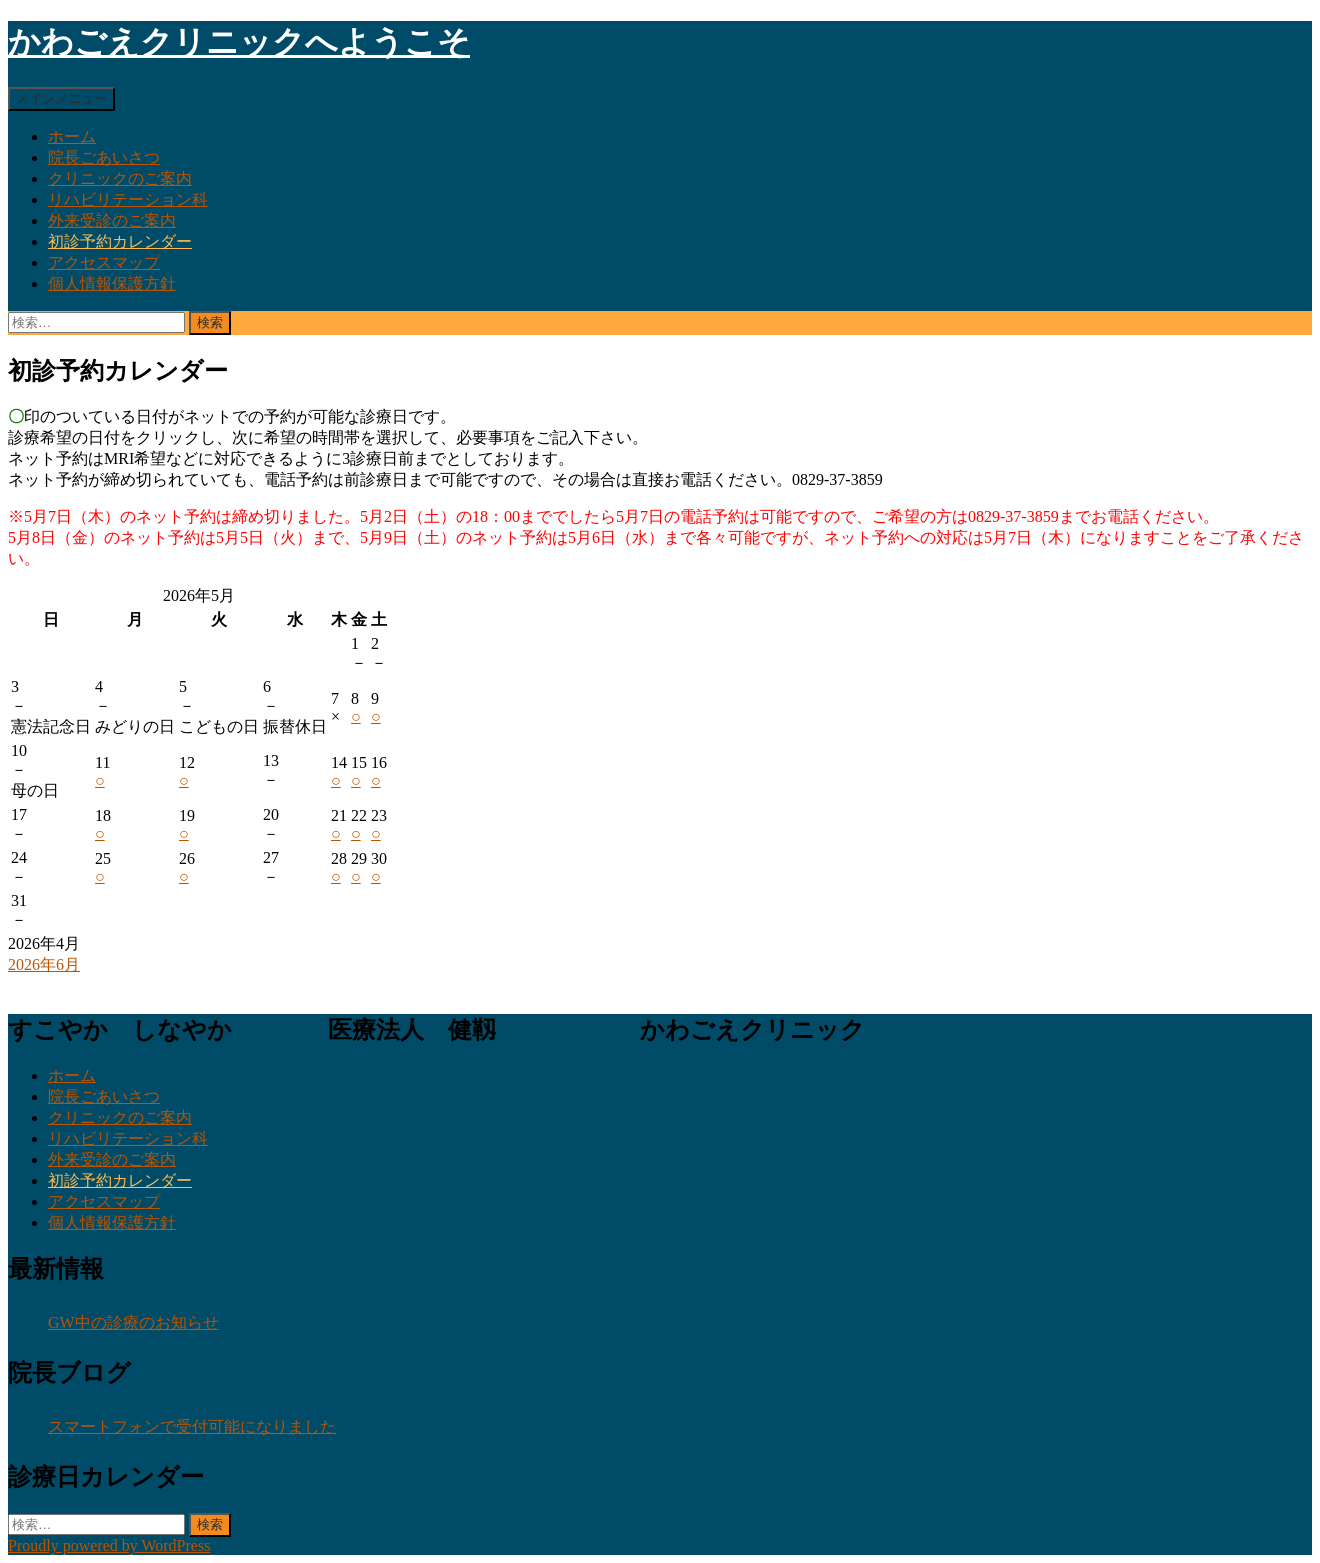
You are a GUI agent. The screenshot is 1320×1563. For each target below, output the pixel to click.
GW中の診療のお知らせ (133, 1322)
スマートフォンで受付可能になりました (192, 1426)
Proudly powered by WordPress (109, 1545)
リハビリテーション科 (128, 199)
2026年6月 (44, 964)
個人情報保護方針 (112, 283)
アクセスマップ (104, 262)
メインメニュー (61, 98)
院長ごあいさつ (104, 157)
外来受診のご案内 (112, 220)
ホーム (72, 136)
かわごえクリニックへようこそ (239, 42)
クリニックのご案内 (120, 178)
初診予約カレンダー (120, 241)
